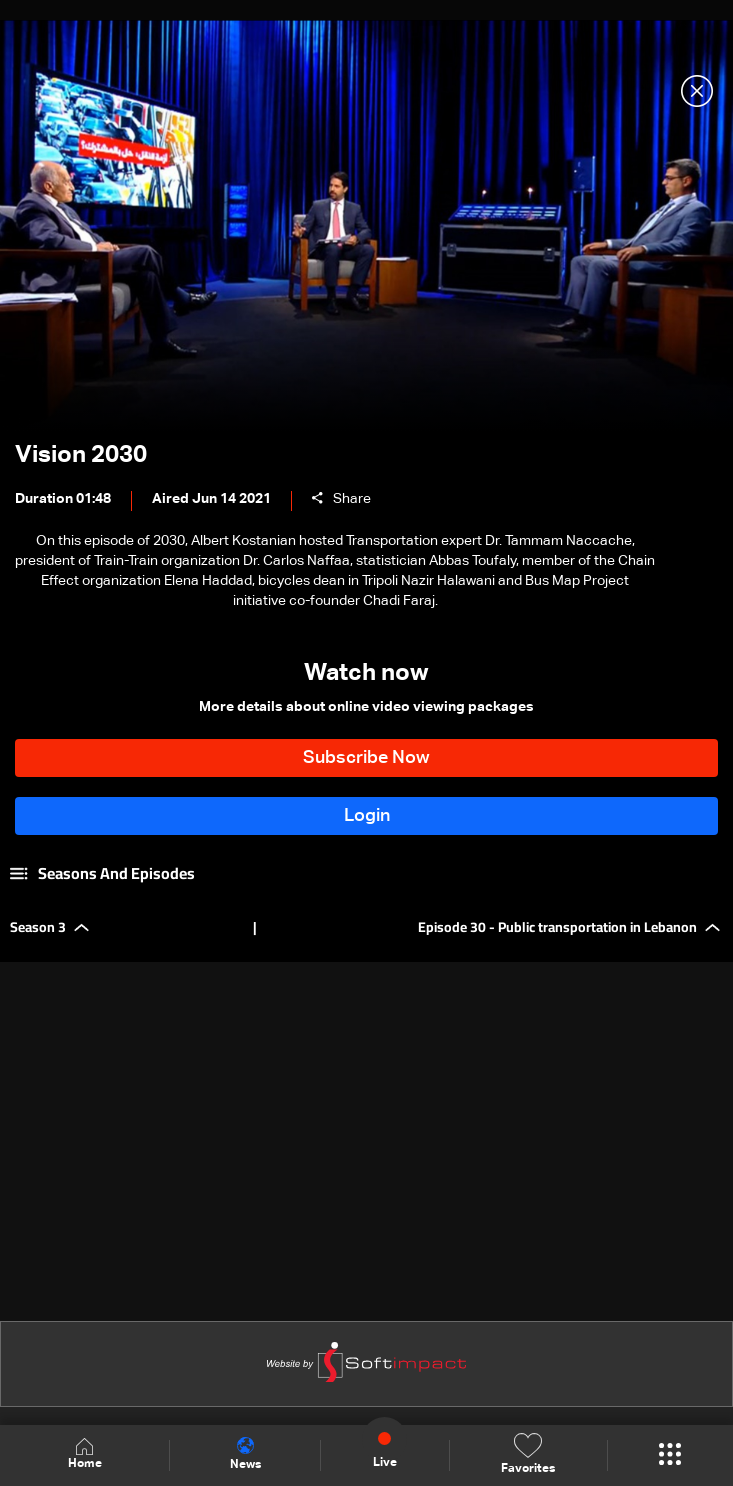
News (245, 1454)
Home (85, 1454)
